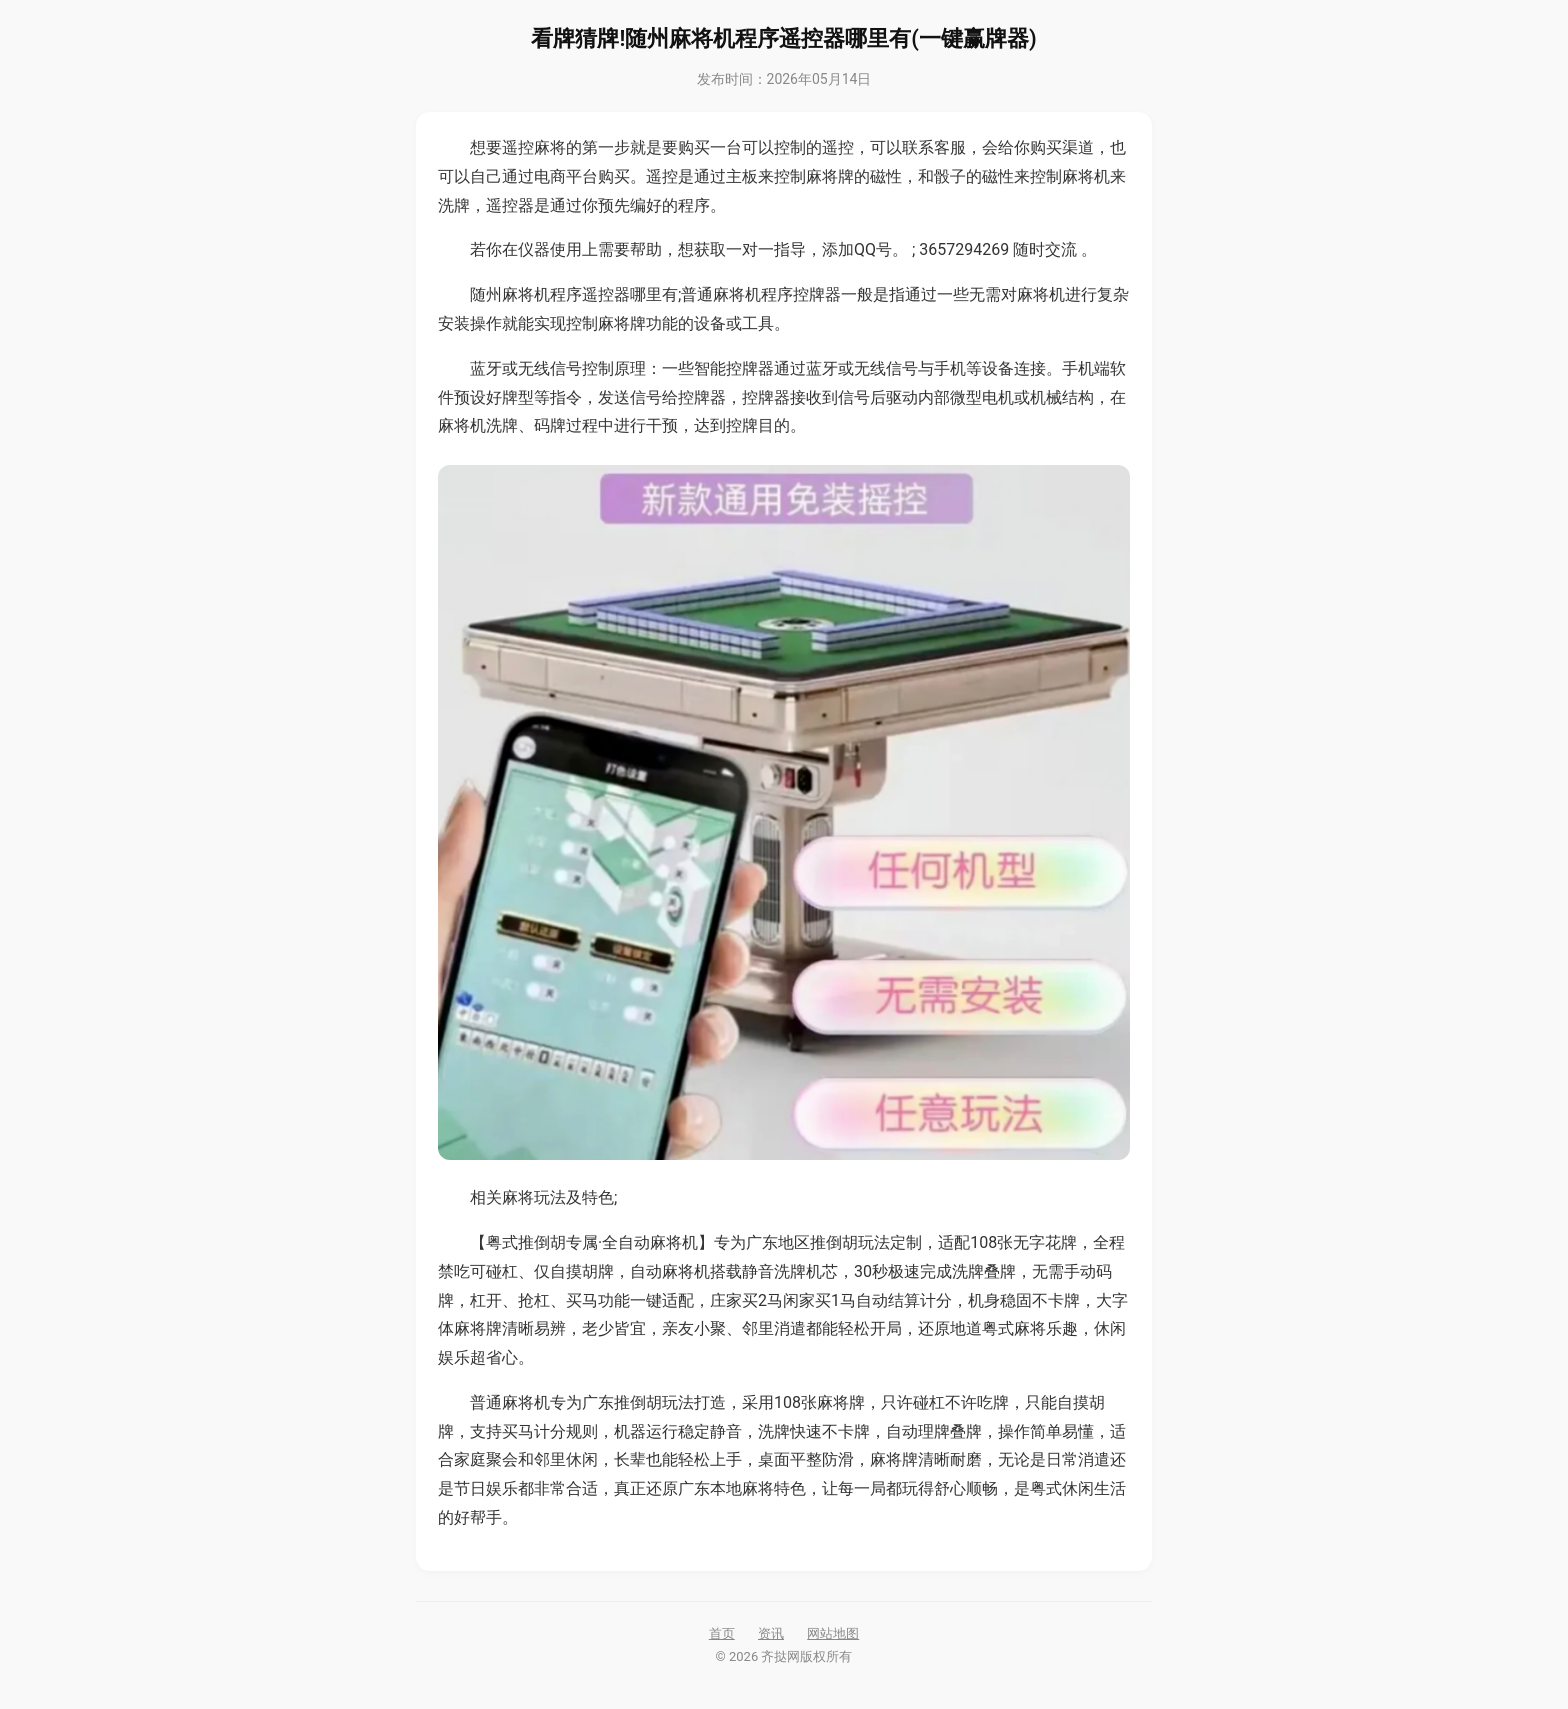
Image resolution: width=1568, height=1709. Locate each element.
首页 (722, 1633)
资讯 (771, 1633)
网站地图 (833, 1633)
